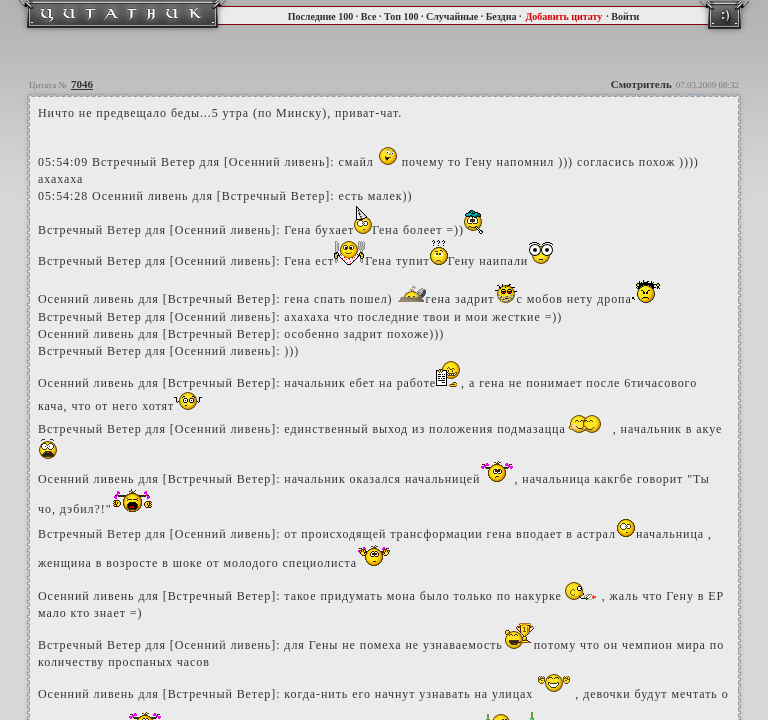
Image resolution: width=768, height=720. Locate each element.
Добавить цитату (563, 16)
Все (369, 16)
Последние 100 (321, 16)
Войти (625, 16)
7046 (82, 84)
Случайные (452, 16)
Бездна (501, 16)
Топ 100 (401, 16)
